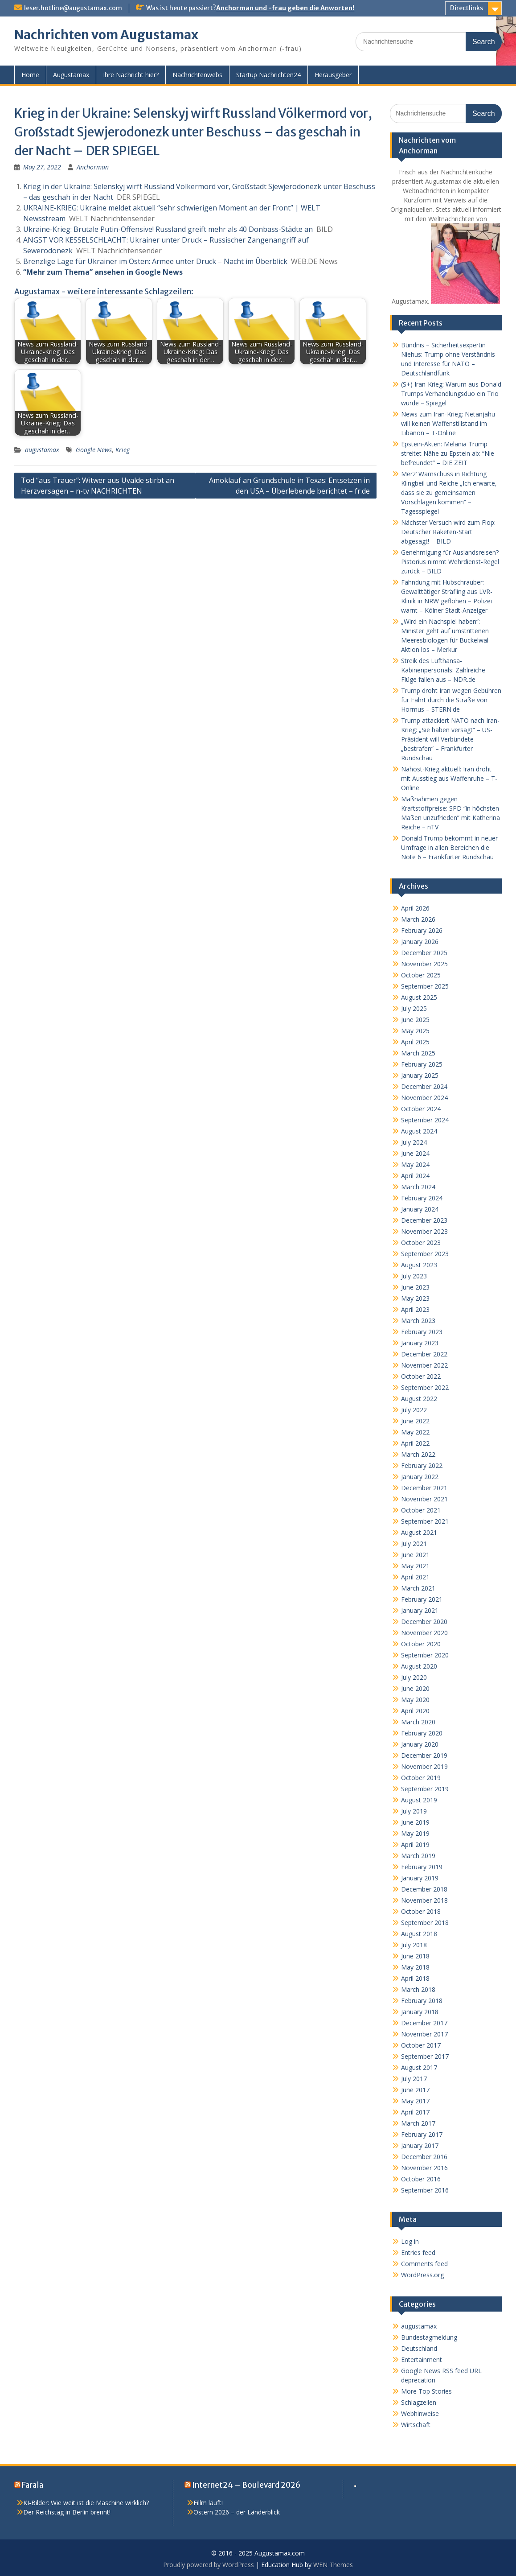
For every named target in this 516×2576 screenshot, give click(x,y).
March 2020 (418, 1722)
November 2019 (424, 1766)
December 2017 (424, 2023)
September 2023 (425, 1253)
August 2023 (419, 1265)
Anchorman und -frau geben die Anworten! (285, 8)
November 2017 (424, 2034)
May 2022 (415, 1432)
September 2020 (425, 1655)
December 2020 (424, 1621)
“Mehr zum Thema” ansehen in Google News (103, 272)
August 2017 (419, 2067)
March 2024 (418, 1187)
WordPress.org (422, 2275)
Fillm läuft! (208, 2502)
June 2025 (415, 1019)
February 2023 (421, 1331)
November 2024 (424, 1097)
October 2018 (421, 1911)
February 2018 (421, 2000)
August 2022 (419, 1398)
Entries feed (418, 2252)
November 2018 (424, 1900)
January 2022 (419, 1476)
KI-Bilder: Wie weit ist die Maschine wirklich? (86, 2502)
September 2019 (425, 1789)
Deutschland (419, 2348)
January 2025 (419, 1075)
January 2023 (419, 1343)
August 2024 (419, 1131)
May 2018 (415, 1967)
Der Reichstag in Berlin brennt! (67, 2512)
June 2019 (415, 1822)
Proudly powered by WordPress (208, 2564)
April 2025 (415, 1042)
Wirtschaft (415, 2424)
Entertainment (421, 2359)
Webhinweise (420, 2413)
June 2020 (415, 1688)
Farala (32, 2485)
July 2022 (414, 1409)
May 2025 (415, 1030)
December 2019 (424, 1755)
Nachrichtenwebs (197, 74)
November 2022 (424, 1365)
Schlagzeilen (418, 2402)
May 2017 (415, 2101)
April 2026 (415, 908)
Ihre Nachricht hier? (131, 74)
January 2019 (419, 1878)
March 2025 (418, 1053)
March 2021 (418, 1588)
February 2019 (421, 1867)
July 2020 (414, 1677)
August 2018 (419, 1933)
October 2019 (421, 1777)
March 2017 (418, 2123)
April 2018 (415, 1978)
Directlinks (466, 8)
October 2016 (421, 2179)
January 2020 (419, 1744)
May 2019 (415, 1833)
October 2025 (421, 975)
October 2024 (421, 1109)
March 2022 (418, 1454)
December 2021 (424, 1488)
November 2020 (424, 1632)
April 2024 (415, 1175)
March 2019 (418, 1855)
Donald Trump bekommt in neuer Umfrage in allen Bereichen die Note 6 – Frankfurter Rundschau (449, 847)
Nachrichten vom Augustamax (106, 35)
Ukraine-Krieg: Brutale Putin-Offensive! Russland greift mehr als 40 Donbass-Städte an (168, 229)
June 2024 (415, 1153)
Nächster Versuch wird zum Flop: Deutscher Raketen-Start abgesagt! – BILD (448, 531)
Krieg (122, 449)
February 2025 (421, 1064)
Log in (410, 2241)
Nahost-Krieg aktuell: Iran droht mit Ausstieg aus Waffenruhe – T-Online (449, 778)
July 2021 (414, 1543)
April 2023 (415, 1309)
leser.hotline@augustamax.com (73, 8)
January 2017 (419, 2145)
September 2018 (425, 1922)
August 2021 (419, 1532)
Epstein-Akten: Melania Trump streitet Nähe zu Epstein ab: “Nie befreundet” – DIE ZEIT (447, 453)
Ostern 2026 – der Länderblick (236, 2512)
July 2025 (414, 1008)
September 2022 (425, 1387)
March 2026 (418, 919)
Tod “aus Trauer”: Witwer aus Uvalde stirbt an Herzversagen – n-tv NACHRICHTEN (97, 485)
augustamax (42, 449)
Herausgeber (333, 74)
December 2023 (424, 1220)
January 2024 (419, 1209)
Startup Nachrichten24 (268, 74)
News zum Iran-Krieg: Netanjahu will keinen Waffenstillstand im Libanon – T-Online (448, 423)
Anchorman (93, 167)
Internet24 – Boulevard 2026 (246, 2485)
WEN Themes (333, 2564)
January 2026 (419, 941)
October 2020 (421, 1644)
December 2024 (424, 1086)
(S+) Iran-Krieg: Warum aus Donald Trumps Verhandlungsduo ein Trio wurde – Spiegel (451, 393)
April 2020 (415, 1710)
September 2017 (425, 2056)
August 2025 (419, 997)
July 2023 (414, 1276)
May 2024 (415, 1164)
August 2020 (419, 1666)
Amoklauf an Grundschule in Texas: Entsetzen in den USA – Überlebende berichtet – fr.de (289, 485)
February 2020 (421, 1733)
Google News (94, 449)
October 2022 (421, 1376)
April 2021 (415, 1577)
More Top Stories (426, 2391)
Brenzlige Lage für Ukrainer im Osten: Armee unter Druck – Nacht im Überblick (155, 261)
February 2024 (421, 1198)
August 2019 (419, 1800)
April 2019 (415, 1844)
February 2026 (421, 930)
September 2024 (425, 1120)
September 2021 (425, 1521)
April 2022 (415, 1443)
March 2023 (418, 1320)
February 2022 (421, 1465)
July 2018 (414, 1945)
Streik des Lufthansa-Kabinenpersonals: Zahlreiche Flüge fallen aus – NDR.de (443, 670)
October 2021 (421, 1510)
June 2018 (415, 1956)
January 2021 (419, 1610)
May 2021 (415, 1566)
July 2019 (414, 1811)
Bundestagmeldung (429, 2337)
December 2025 (424, 952)
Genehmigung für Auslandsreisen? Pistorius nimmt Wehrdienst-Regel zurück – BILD (450, 561)
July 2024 (414, 1142)
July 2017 (414, 2078)
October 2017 (421, 2045)
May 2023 (415, 1298)
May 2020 (415, 1699)
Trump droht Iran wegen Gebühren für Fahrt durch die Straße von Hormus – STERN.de (451, 699)
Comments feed (424, 2263)
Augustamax (71, 74)
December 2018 (424, 1889)
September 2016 (425, 2190)
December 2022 (424, 1354)
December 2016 (424, 2156)
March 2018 (418, 1989)
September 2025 (425, 986)
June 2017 (415, 2090)
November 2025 (424, 964)
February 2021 (421, 1599)
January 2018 (419, 2011)
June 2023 (415, 1287)
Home (30, 74)
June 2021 (415, 1554)
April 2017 (415, 2112)
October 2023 (421, 1242)
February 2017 (421, 2134)
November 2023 (424, 1231)
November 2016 (424, 2168)
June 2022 (415, 1421)
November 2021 (424, 1499)
